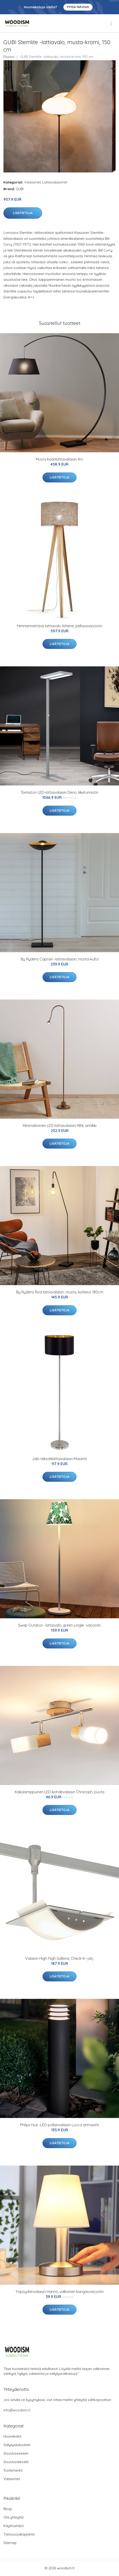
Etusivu (8, 56)
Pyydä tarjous (78, 7)
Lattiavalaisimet (54, 182)
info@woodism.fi (16, 2410)
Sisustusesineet (15, 2453)
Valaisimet (32, 182)
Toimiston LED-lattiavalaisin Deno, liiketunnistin (59, 792)
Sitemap (10, 2543)
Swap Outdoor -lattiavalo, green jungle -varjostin (59, 1625)
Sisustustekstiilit (15, 2462)
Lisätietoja (23, 213)
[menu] (112, 23)
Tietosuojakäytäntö (19, 2534)
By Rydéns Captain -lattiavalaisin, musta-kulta (60, 959)
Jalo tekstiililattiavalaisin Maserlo (59, 1458)
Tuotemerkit (13, 2470)
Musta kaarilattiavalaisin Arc (59, 459)
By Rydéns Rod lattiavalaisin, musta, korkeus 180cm (59, 1292)
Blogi (7, 2509)
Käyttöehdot (13, 2526)
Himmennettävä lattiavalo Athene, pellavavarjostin (59, 626)
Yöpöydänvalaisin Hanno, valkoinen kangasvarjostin (60, 2291)
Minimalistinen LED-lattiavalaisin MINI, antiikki (59, 1125)
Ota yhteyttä (13, 2517)
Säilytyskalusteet (16, 2445)
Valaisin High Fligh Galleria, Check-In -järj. (59, 1958)
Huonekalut (12, 2436)
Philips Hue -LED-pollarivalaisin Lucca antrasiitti (59, 2125)
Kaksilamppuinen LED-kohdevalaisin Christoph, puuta (59, 1792)
